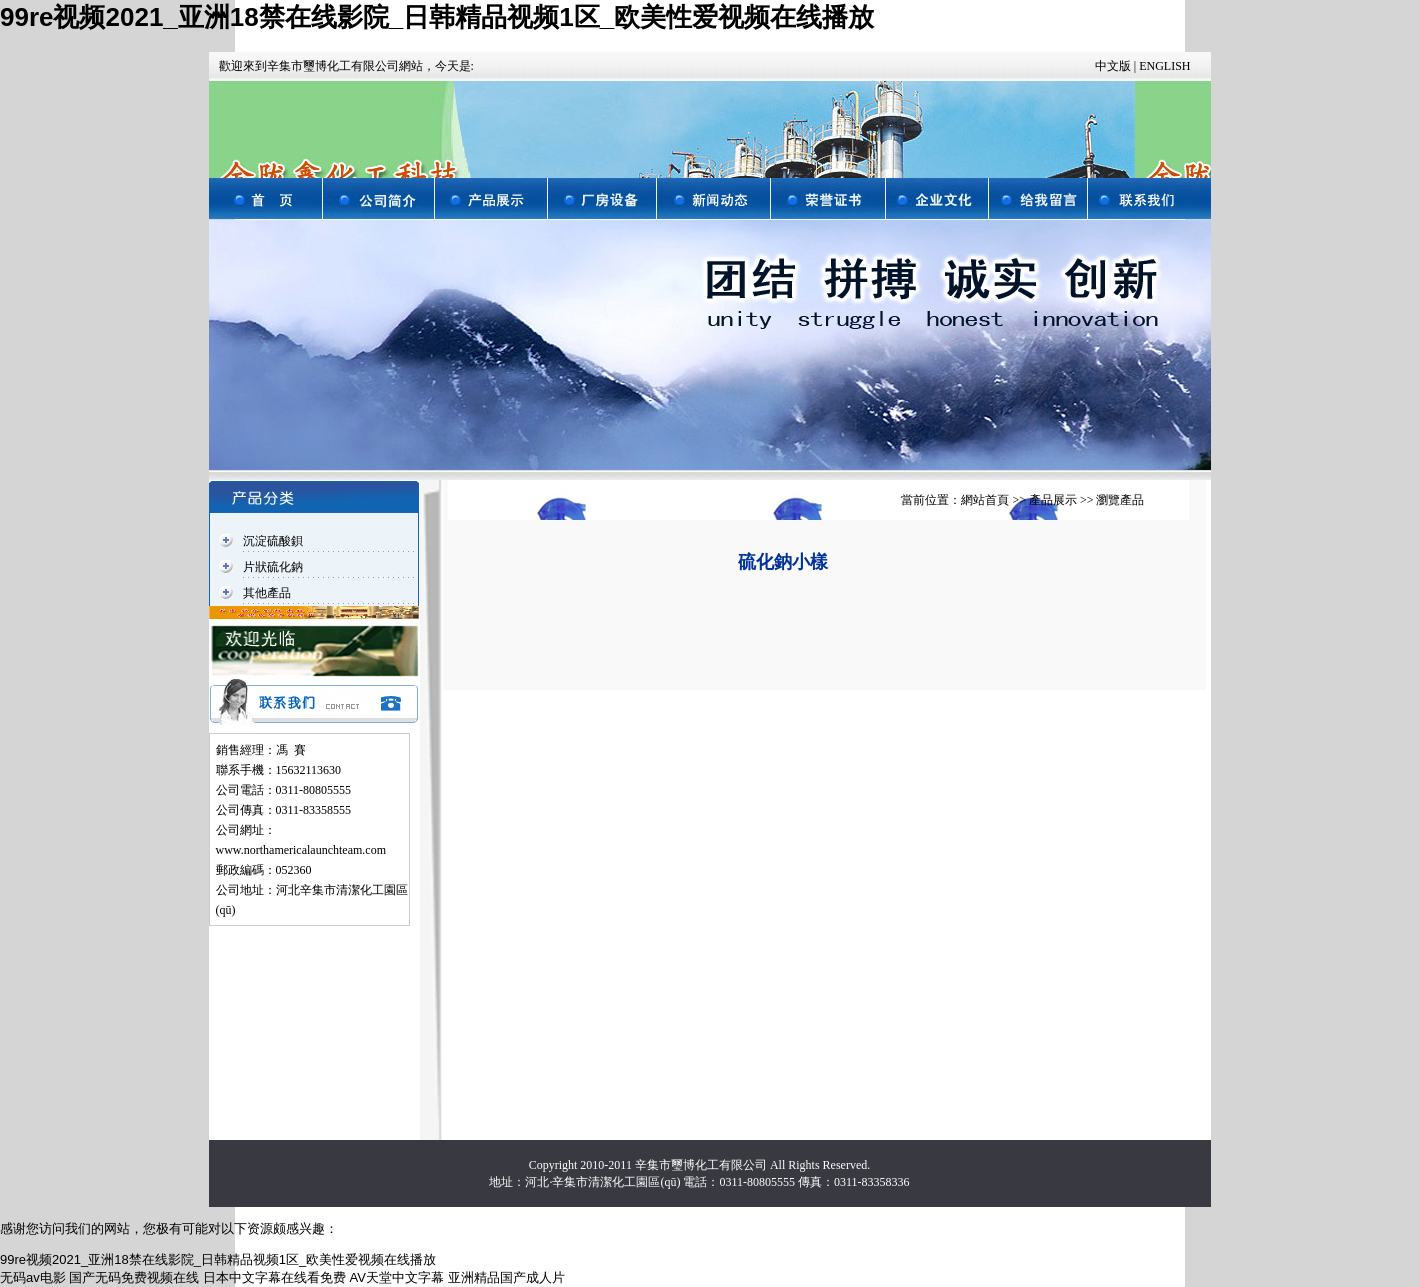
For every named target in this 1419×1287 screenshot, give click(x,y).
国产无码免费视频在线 (134, 1277)
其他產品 (267, 593)
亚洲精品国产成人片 (506, 1277)
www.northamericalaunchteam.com (301, 850)
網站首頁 (985, 500)
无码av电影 (33, 1277)
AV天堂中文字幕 (397, 1277)
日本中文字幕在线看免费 (274, 1277)
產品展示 (1053, 500)
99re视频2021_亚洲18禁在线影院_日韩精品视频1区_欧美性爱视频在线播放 (437, 17)
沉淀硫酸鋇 (273, 541)
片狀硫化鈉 (273, 567)
